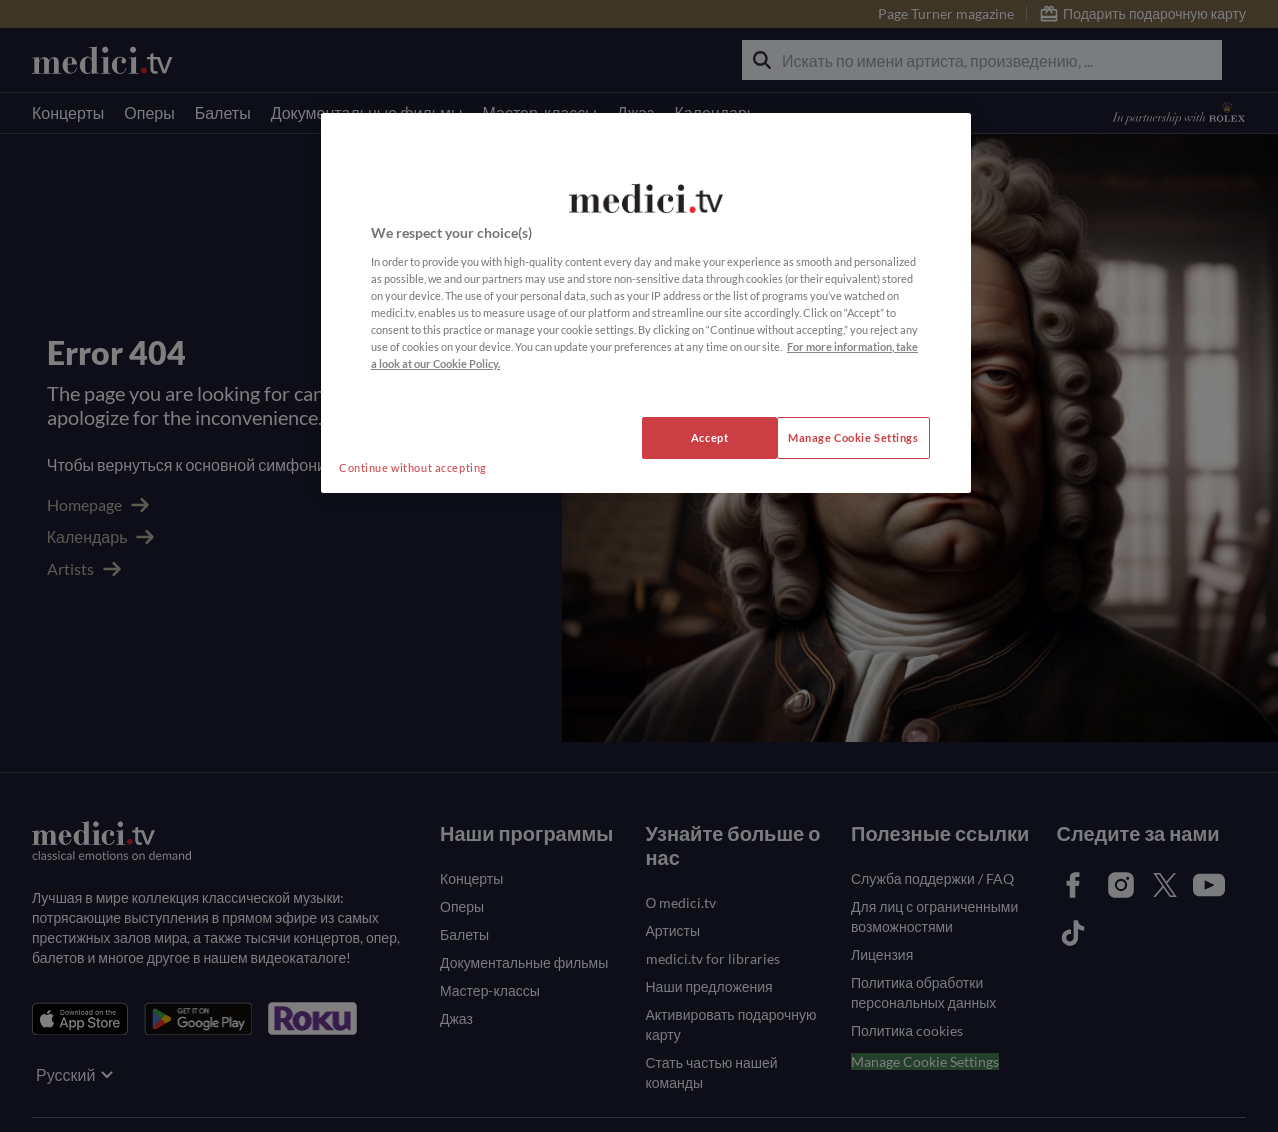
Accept (709, 437)
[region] (646, 303)
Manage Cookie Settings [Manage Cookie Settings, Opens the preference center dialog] (853, 437)
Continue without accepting (413, 467)
